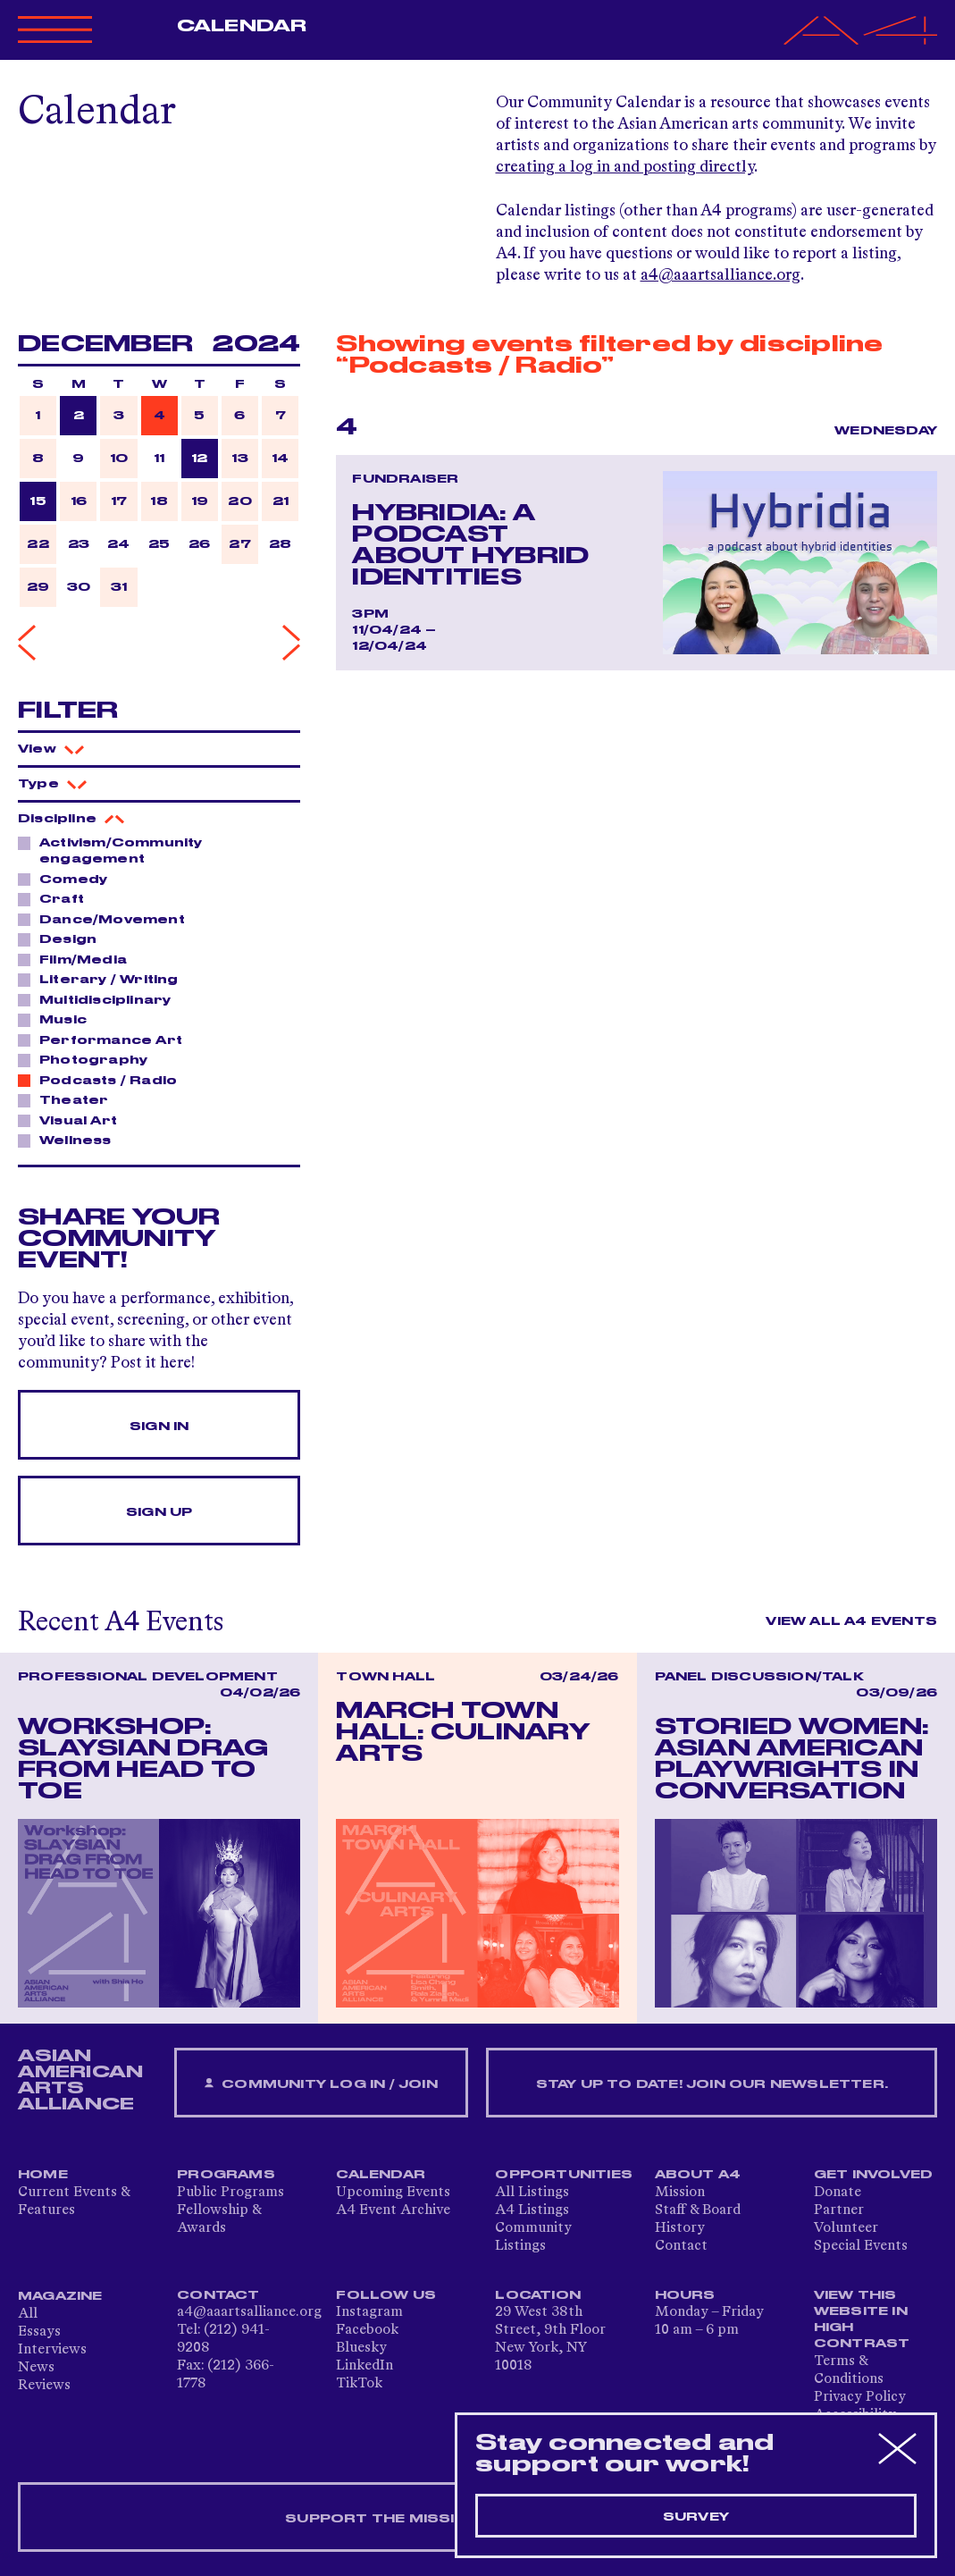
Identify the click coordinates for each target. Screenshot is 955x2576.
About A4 (698, 2174)
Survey (696, 2517)
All (28, 2314)
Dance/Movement (107, 919)
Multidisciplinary (100, 999)
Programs (226, 2174)
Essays (39, 2332)
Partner (839, 2210)
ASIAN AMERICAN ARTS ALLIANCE (80, 2080)
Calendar (241, 26)
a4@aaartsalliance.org (720, 275)
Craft (57, 898)
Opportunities (563, 2174)
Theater (69, 1099)
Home (43, 2174)
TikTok (359, 2384)
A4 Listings (532, 2210)
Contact (681, 2246)
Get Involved (873, 2174)
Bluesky (361, 2348)
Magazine (60, 2296)
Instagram (369, 2312)
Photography (88, 1059)
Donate (837, 2192)
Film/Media (78, 959)
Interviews (52, 2350)
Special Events (861, 2246)
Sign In (159, 1426)
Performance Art (106, 1039)
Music (58, 1019)
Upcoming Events (393, 2192)
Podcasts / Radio (103, 1080)
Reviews (44, 2385)
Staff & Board (698, 2210)
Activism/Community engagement (110, 850)
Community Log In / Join (321, 2084)
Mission (680, 2192)
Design (63, 938)
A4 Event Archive (393, 2210)
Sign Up (159, 1512)
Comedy (68, 878)
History (680, 2228)
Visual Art (73, 1120)
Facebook (367, 2330)
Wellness (70, 1139)
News (36, 2368)
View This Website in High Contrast (862, 2319)
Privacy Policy (860, 2397)
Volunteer (846, 2228)
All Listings (532, 2192)
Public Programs (230, 2192)
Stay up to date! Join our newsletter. (712, 2084)
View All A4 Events (851, 1621)
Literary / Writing (104, 979)
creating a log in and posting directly (625, 167)
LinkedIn (364, 2366)
